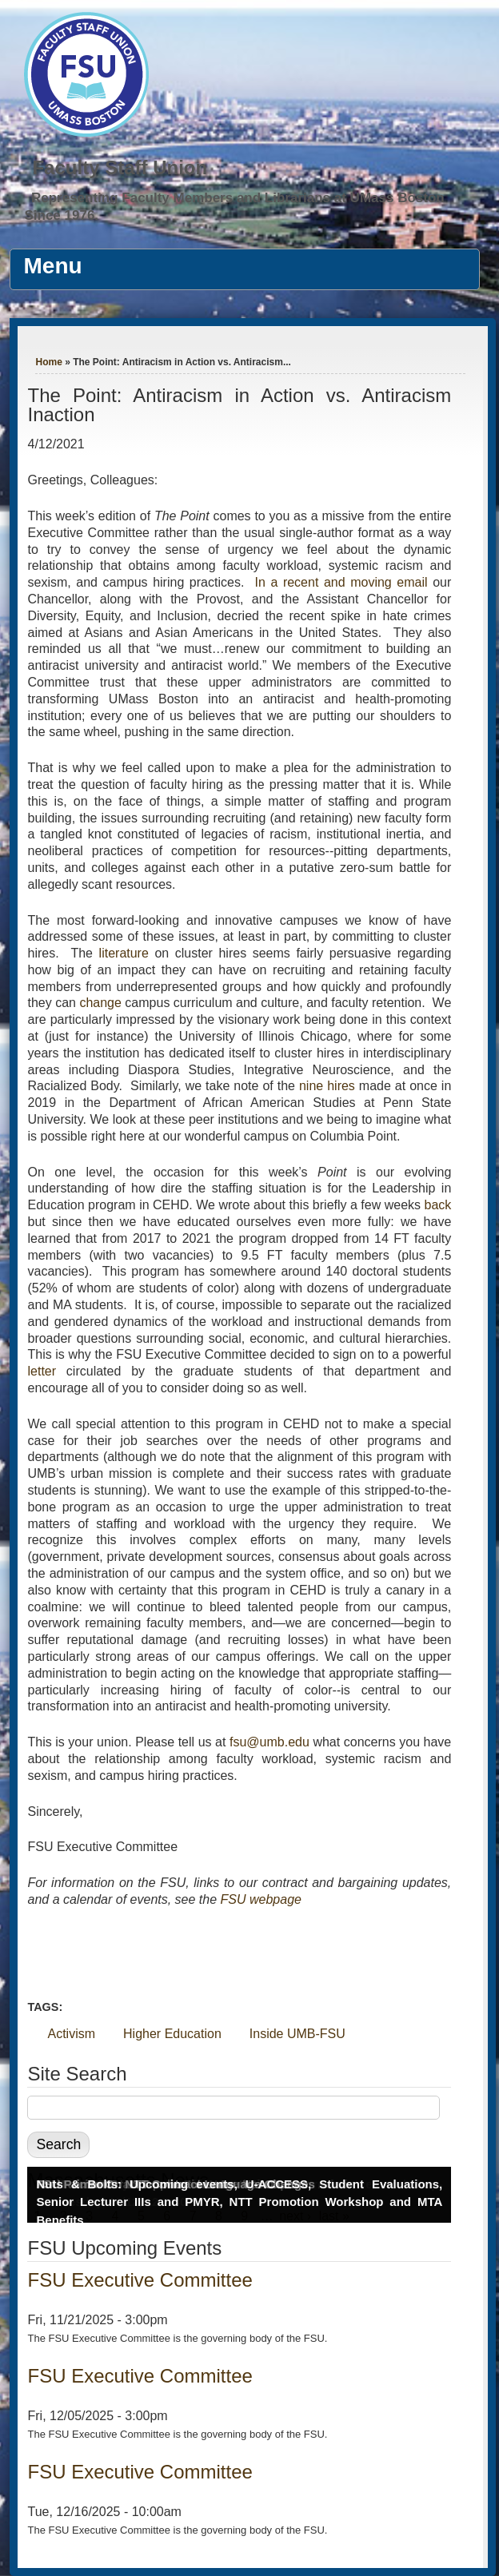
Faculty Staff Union (119, 167)
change (100, 1002)
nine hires (327, 1086)
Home (48, 362)
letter (41, 1371)
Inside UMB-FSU (297, 2033)
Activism (71, 2033)
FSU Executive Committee (139, 2280)
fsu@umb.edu (269, 1742)
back (437, 1205)
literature (124, 953)
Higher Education (172, 2033)
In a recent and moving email (340, 582)
